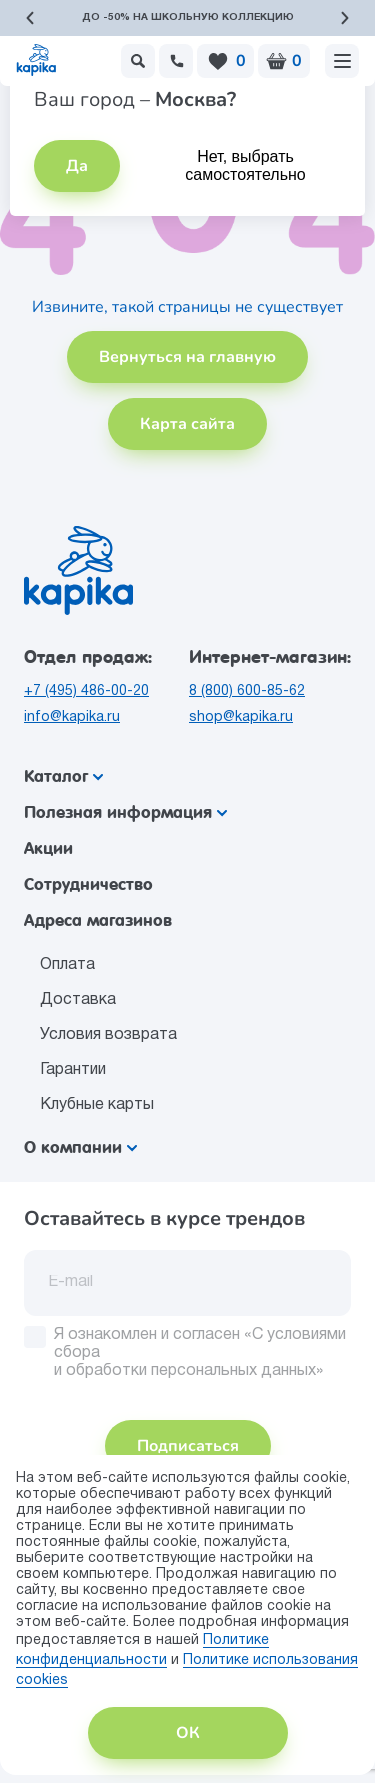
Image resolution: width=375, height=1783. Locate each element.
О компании (80, 1147)
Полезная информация (125, 812)
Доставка (78, 1000)
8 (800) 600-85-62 (247, 691)
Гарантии (73, 1070)
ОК (188, 1733)
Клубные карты (97, 1105)
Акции (48, 848)
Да (77, 166)
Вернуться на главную (187, 357)
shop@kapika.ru (241, 717)
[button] (30, 18)
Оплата (67, 965)
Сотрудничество (88, 884)
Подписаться (188, 1446)
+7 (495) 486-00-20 (86, 691)
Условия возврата (108, 1035)
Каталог (63, 776)
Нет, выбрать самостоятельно (245, 165)
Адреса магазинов (98, 920)
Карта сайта (187, 424)
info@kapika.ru (72, 717)
